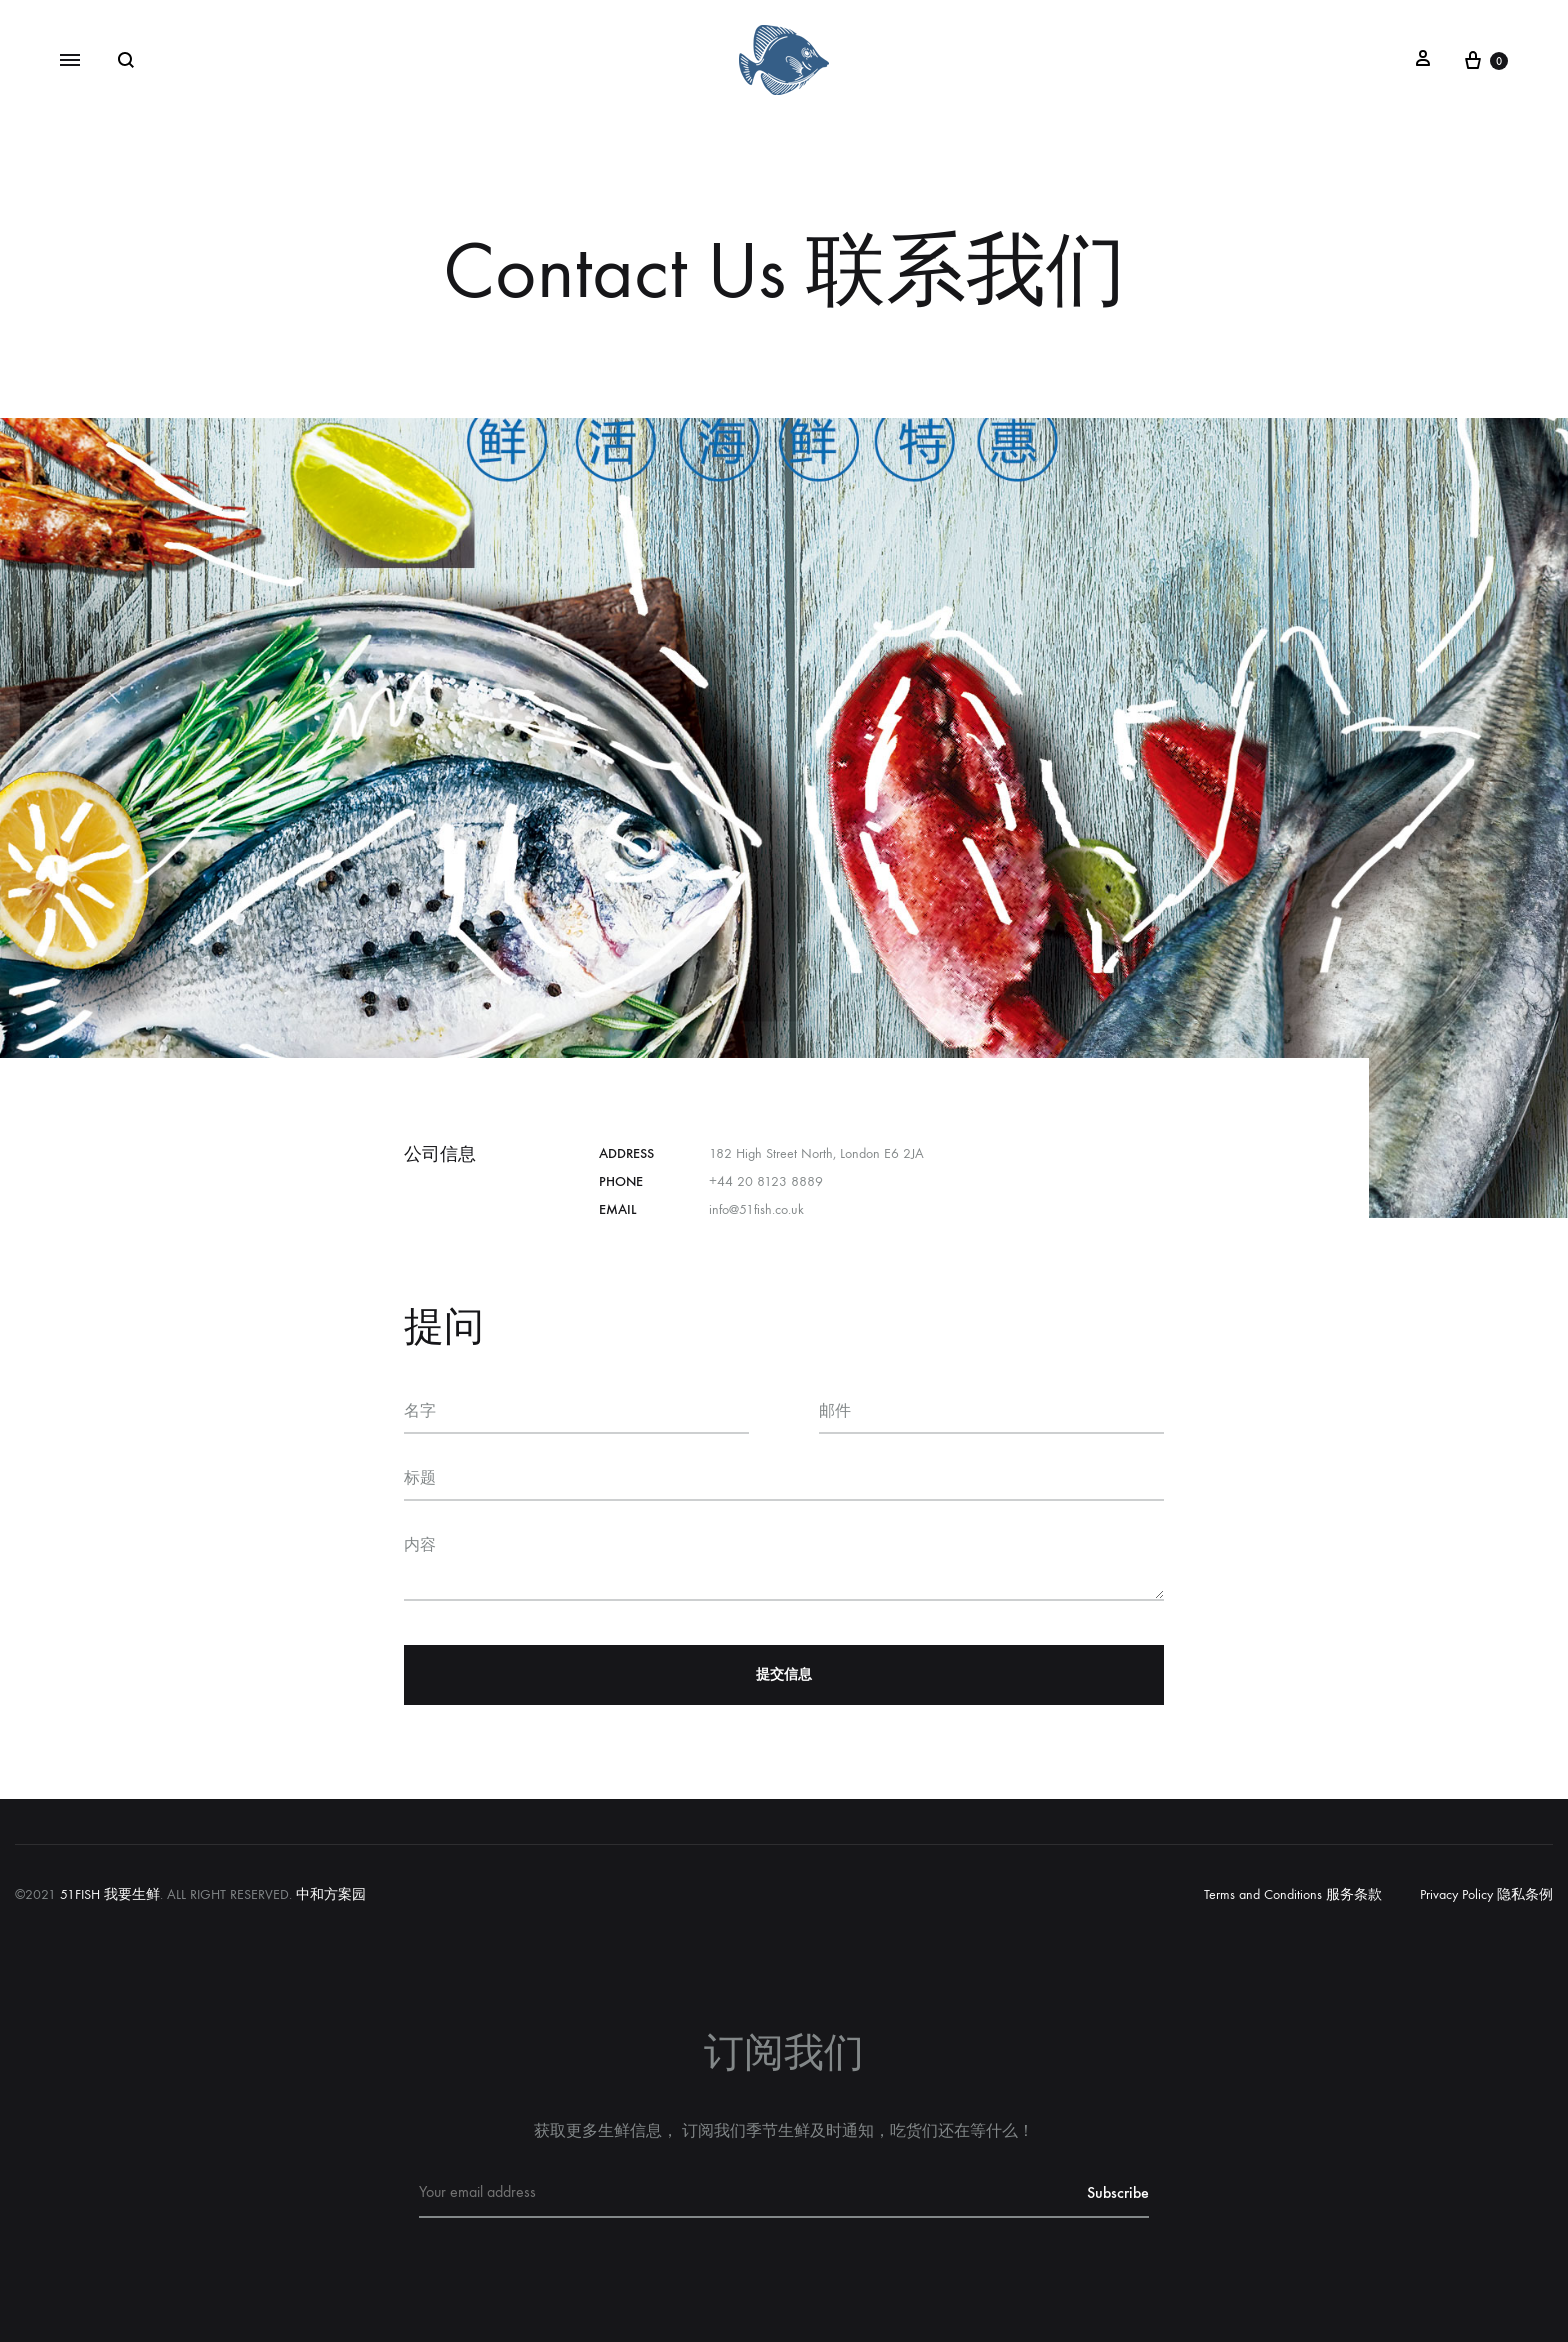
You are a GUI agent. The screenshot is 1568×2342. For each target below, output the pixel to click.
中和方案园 (331, 1894)
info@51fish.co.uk (756, 1209)
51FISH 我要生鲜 (110, 1894)
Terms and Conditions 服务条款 (1293, 1894)
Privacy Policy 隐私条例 (1486, 1894)
